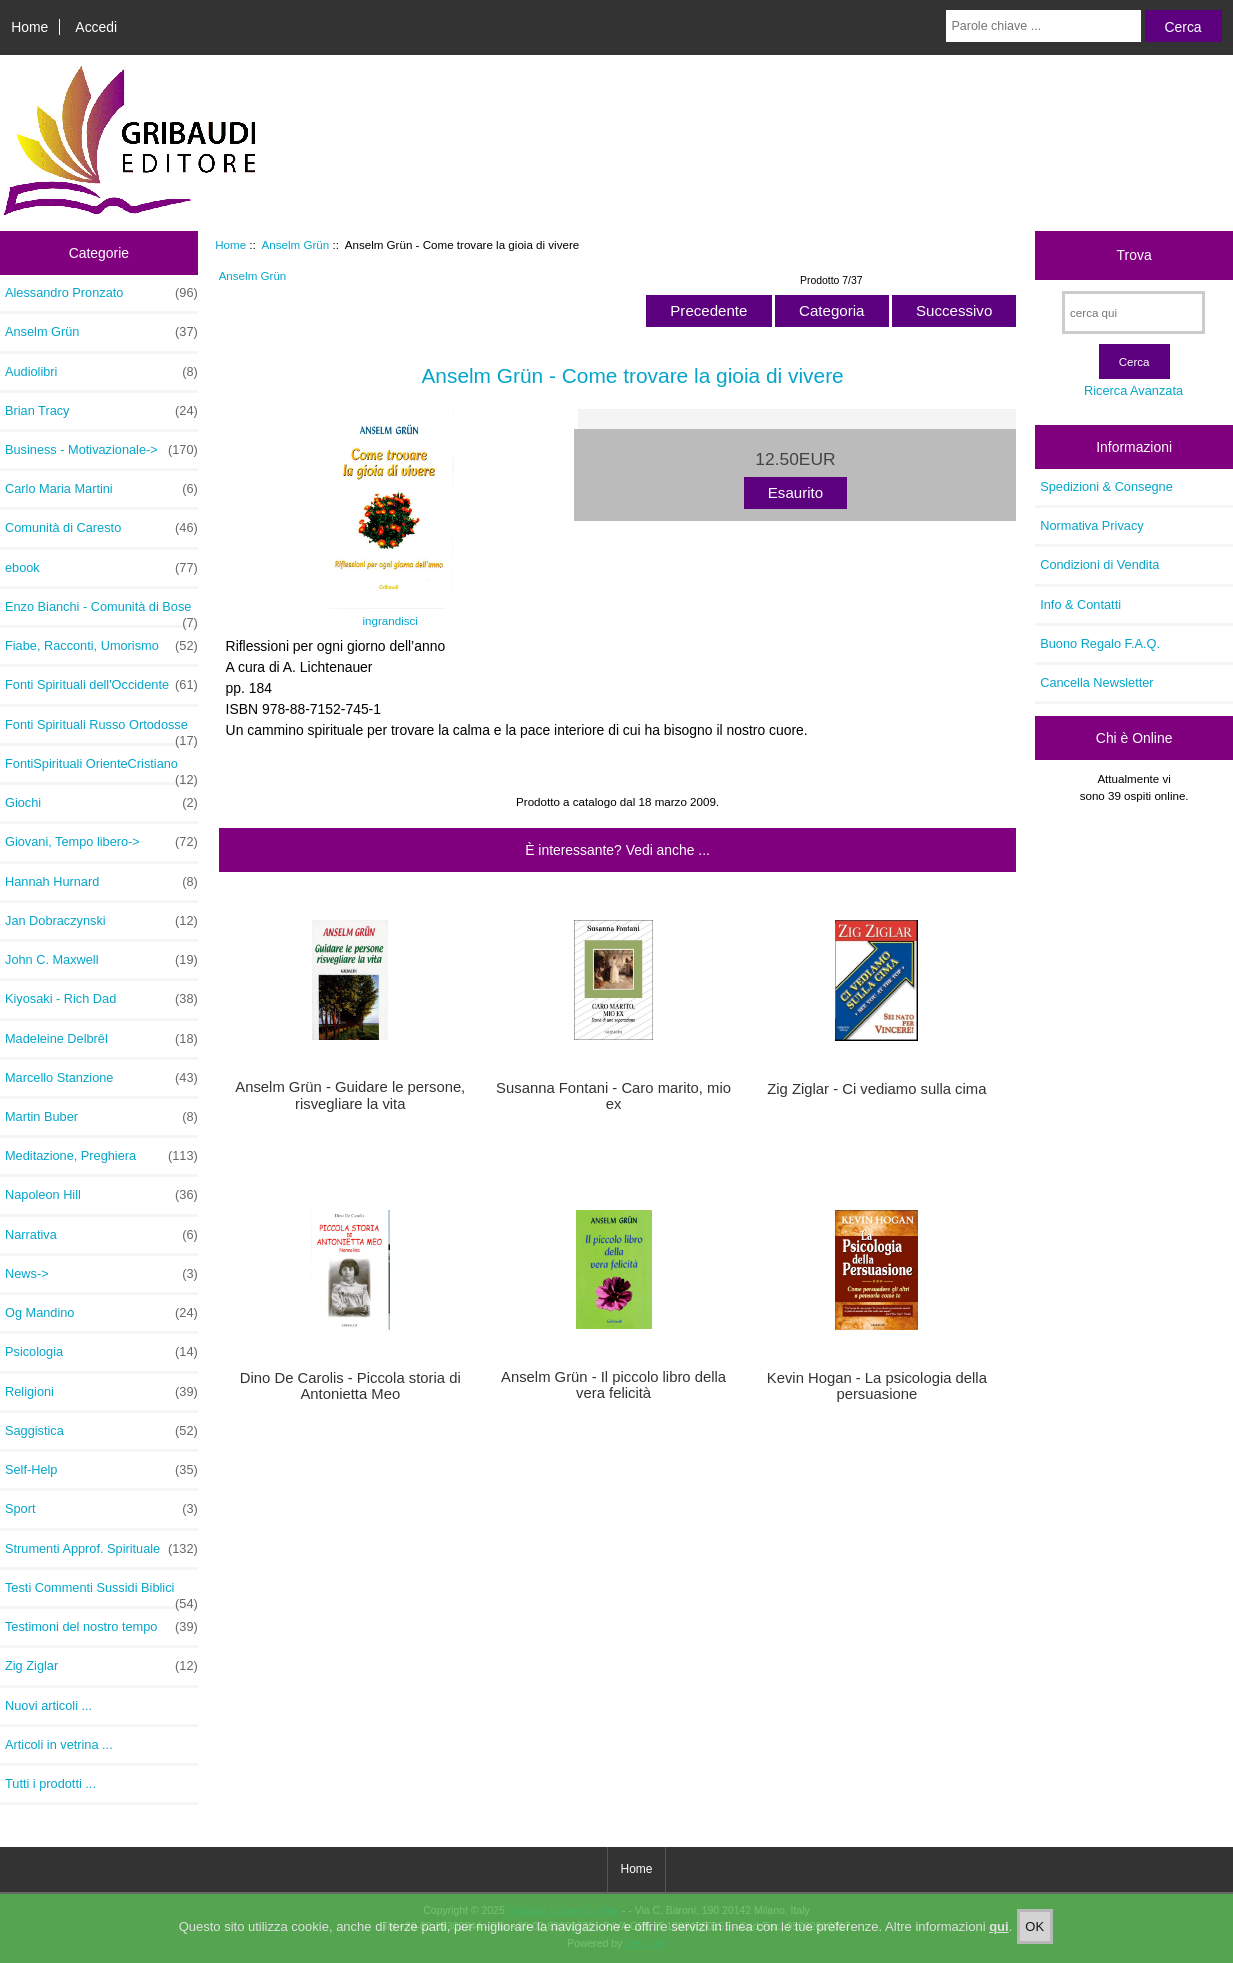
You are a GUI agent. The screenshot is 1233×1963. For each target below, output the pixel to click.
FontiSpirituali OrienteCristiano (101, 769)
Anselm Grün (296, 244)
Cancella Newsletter (1096, 682)
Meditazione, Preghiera (101, 1156)
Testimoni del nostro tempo (101, 1627)
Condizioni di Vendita (1099, 564)
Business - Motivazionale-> (101, 450)
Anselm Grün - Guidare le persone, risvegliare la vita (350, 1095)
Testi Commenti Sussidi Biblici (101, 1593)
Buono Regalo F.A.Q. (1100, 643)
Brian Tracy (101, 411)
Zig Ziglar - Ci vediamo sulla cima (876, 1089)
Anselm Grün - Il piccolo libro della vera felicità (613, 1385)
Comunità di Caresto (101, 528)
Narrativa (101, 1235)
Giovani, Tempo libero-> (101, 842)
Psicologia (101, 1352)
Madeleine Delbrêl (101, 1039)
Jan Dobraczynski (101, 921)
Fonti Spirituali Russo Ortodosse (101, 730)
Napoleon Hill (101, 1195)
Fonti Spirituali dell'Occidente (101, 685)
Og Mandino (101, 1313)
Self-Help (101, 1470)
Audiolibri (101, 372)
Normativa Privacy (1091, 525)
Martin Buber (101, 1117)
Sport (101, 1509)
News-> (101, 1274)
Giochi (101, 803)
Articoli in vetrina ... (59, 1744)
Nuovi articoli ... (48, 1705)
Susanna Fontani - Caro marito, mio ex (613, 1096)
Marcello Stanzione (101, 1078)
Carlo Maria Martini (101, 489)
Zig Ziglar (101, 1666)
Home (29, 27)
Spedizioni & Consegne (1106, 486)
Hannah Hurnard (101, 882)
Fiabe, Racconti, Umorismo (101, 646)
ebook (101, 568)
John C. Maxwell (101, 960)
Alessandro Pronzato (101, 293)
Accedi (96, 27)
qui (999, 1942)
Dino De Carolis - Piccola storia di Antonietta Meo (350, 1386)
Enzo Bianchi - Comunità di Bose (101, 612)
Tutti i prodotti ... (50, 1783)
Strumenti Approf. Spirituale (101, 1549)
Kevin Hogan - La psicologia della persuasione (877, 1386)
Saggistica (101, 1431)
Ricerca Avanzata (1133, 390)
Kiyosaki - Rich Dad (101, 999)
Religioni (101, 1392)
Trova (1134, 255)
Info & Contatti (1080, 604)
